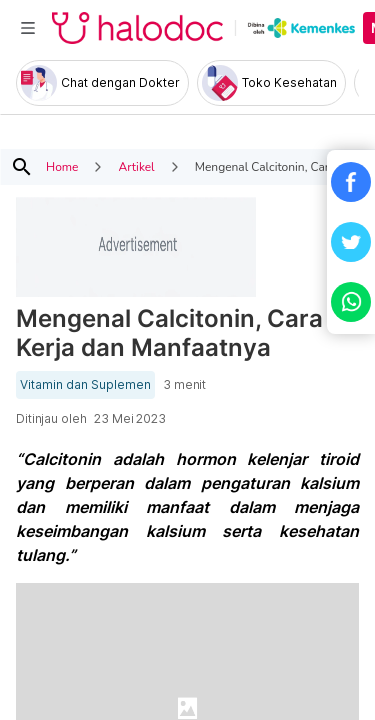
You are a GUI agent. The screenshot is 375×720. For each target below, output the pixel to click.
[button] (351, 182)
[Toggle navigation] (28, 28)
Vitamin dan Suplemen (85, 385)
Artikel (136, 167)
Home (62, 167)
